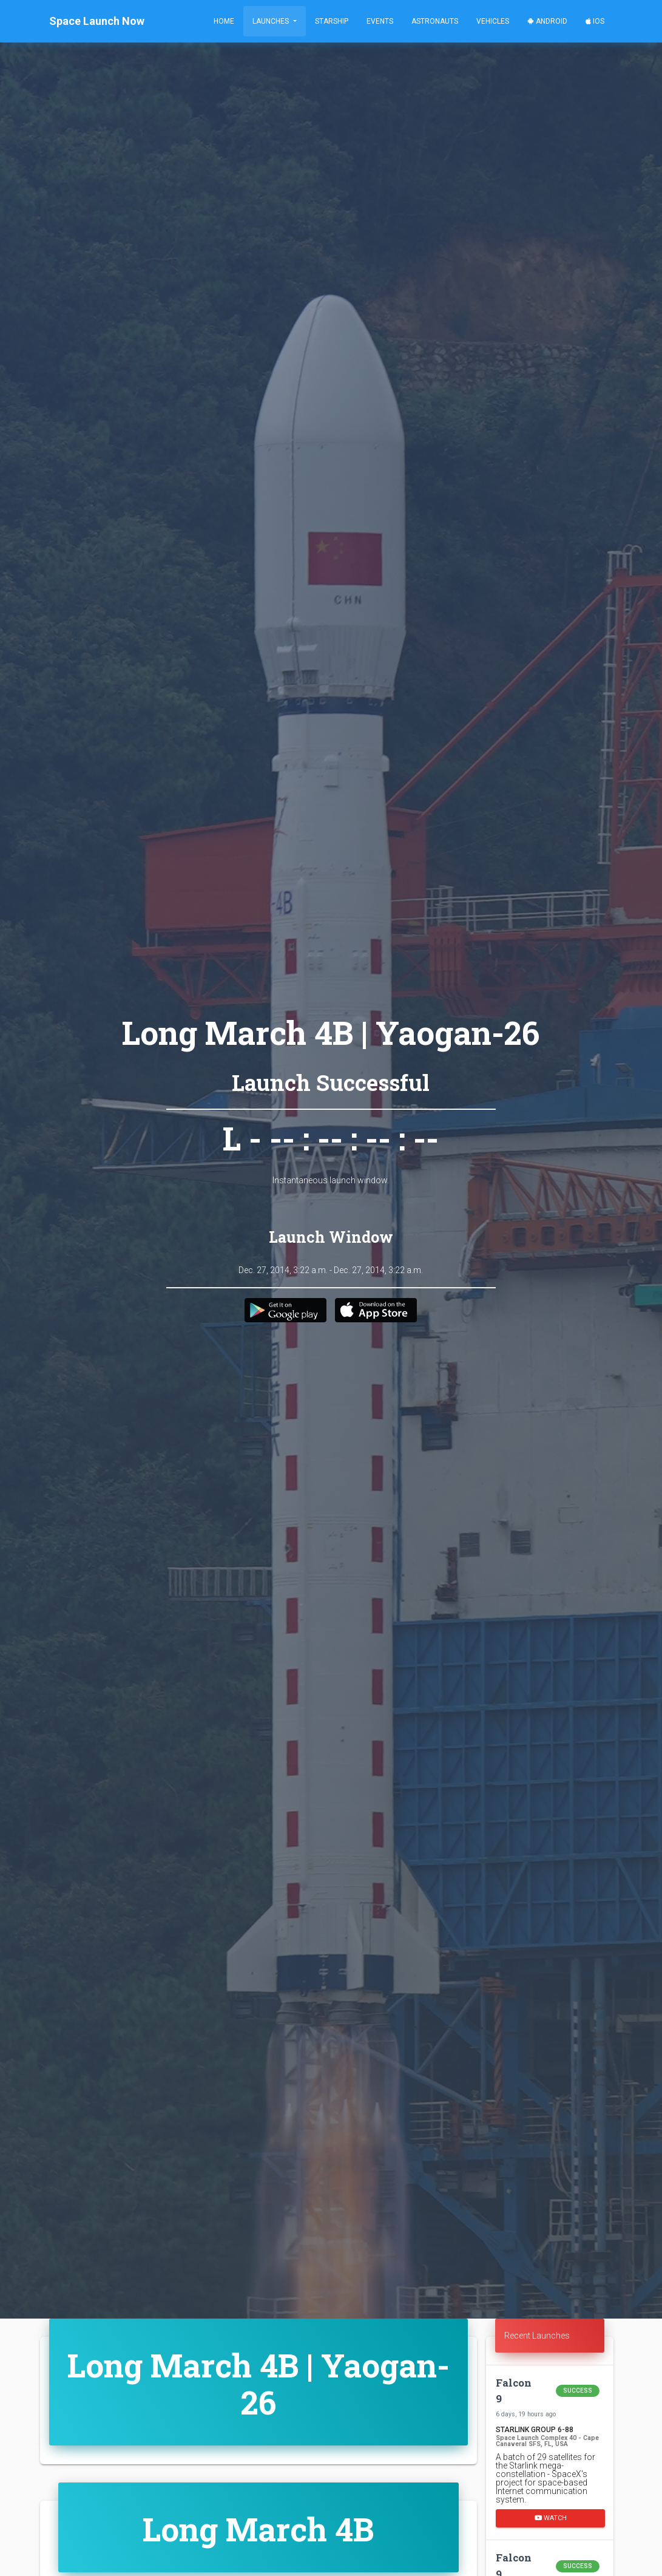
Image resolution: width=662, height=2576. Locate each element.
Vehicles (492, 21)
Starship (331, 21)
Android (547, 21)
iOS (595, 21)
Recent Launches (537, 2335)
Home (224, 21)
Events (379, 21)
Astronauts (434, 21)
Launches (271, 21)
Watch (550, 2517)
